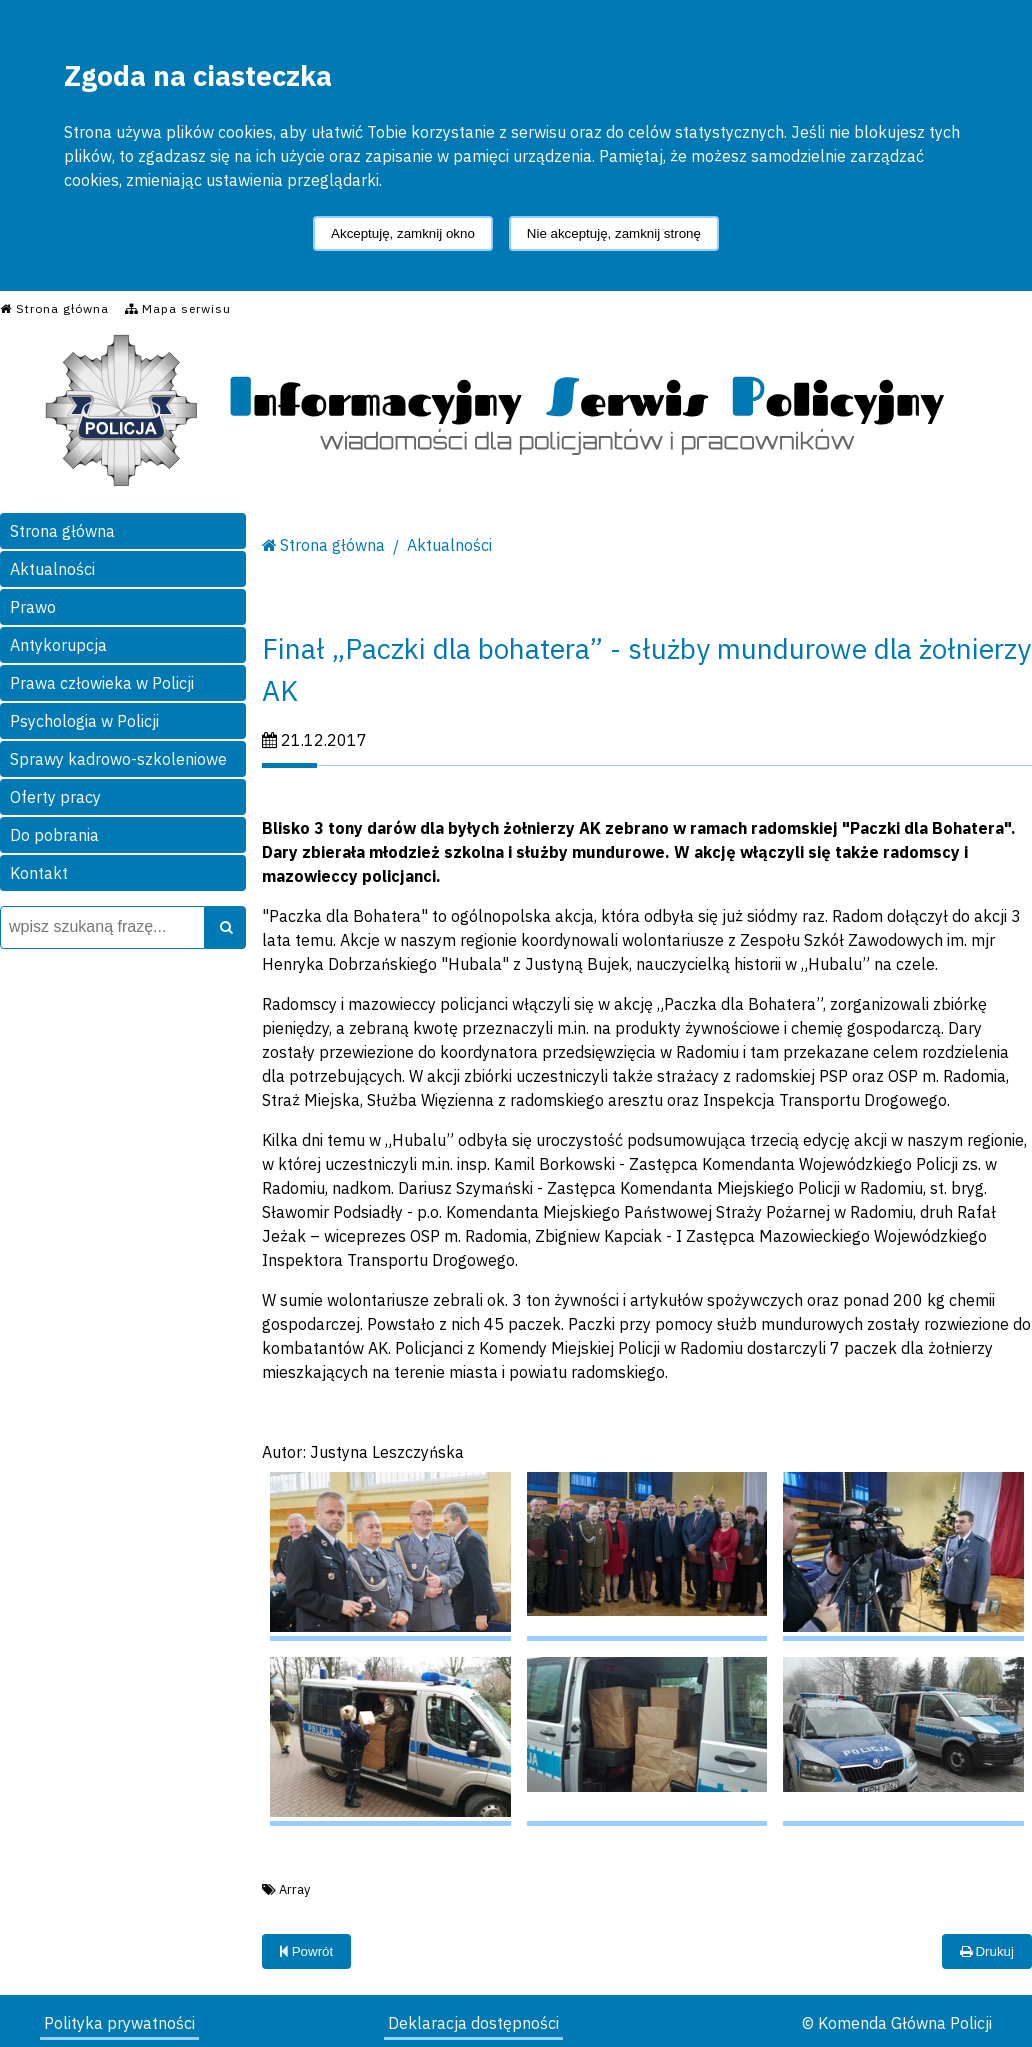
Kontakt (39, 873)
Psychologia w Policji (84, 721)
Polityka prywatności (119, 2023)
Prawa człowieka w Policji (102, 683)
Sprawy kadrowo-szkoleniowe (118, 759)
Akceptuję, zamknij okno (403, 233)
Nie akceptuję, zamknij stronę (614, 233)
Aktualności (52, 569)
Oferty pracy (55, 797)
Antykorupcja (58, 645)
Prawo (33, 607)
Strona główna (62, 531)
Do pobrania (54, 835)
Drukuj (987, 1951)
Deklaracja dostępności (473, 2023)
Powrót (306, 1951)
